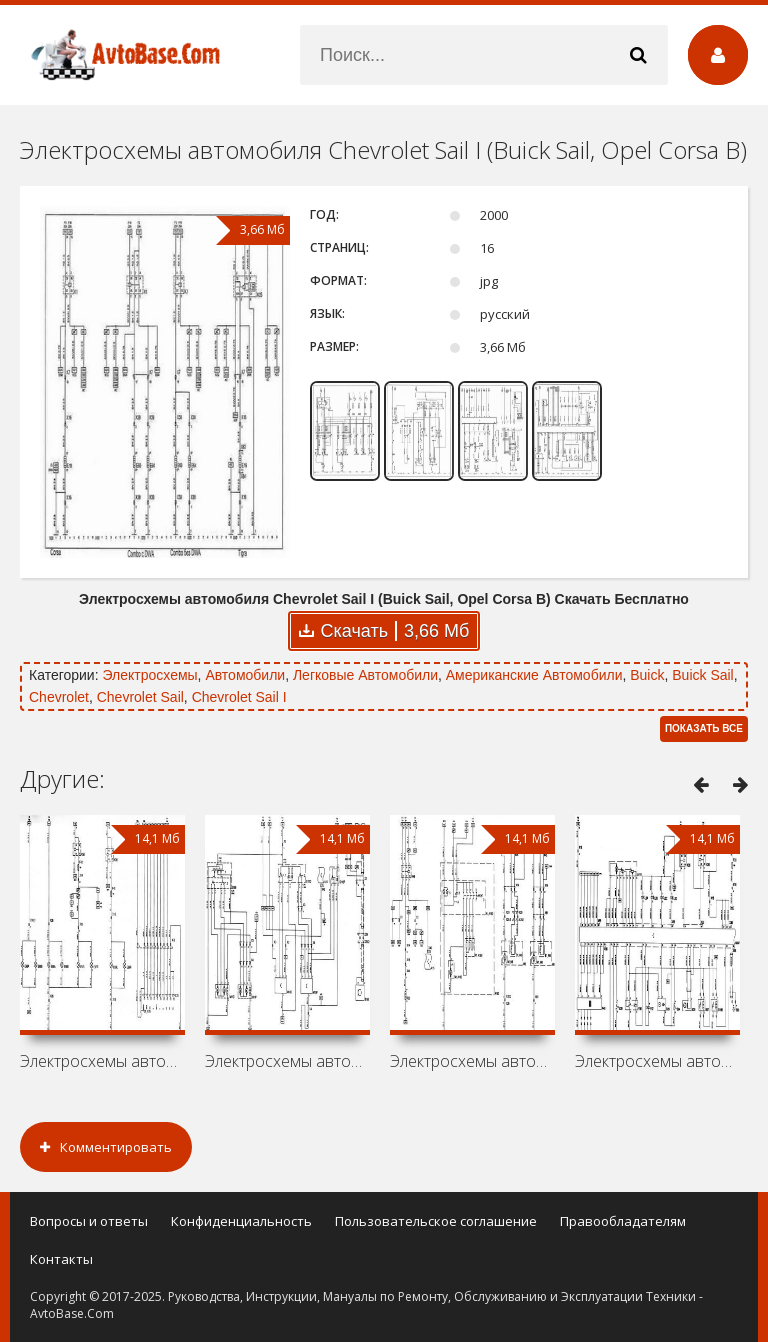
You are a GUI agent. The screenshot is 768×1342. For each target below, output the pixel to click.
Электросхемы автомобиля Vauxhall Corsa (287, 1061)
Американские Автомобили (534, 675)
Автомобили (245, 675)
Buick (647, 675)
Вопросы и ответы (89, 1221)
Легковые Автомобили (365, 675)
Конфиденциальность (241, 1221)
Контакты (61, 1259)
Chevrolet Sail (140, 697)
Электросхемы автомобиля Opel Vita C (102, 1061)
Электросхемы (149, 675)
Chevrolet (59, 697)
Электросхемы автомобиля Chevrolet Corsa (472, 1061)
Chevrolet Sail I (239, 697)
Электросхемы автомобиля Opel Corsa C (657, 1061)
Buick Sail (702, 675)
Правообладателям (623, 1221)
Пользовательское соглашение (436, 1221)
